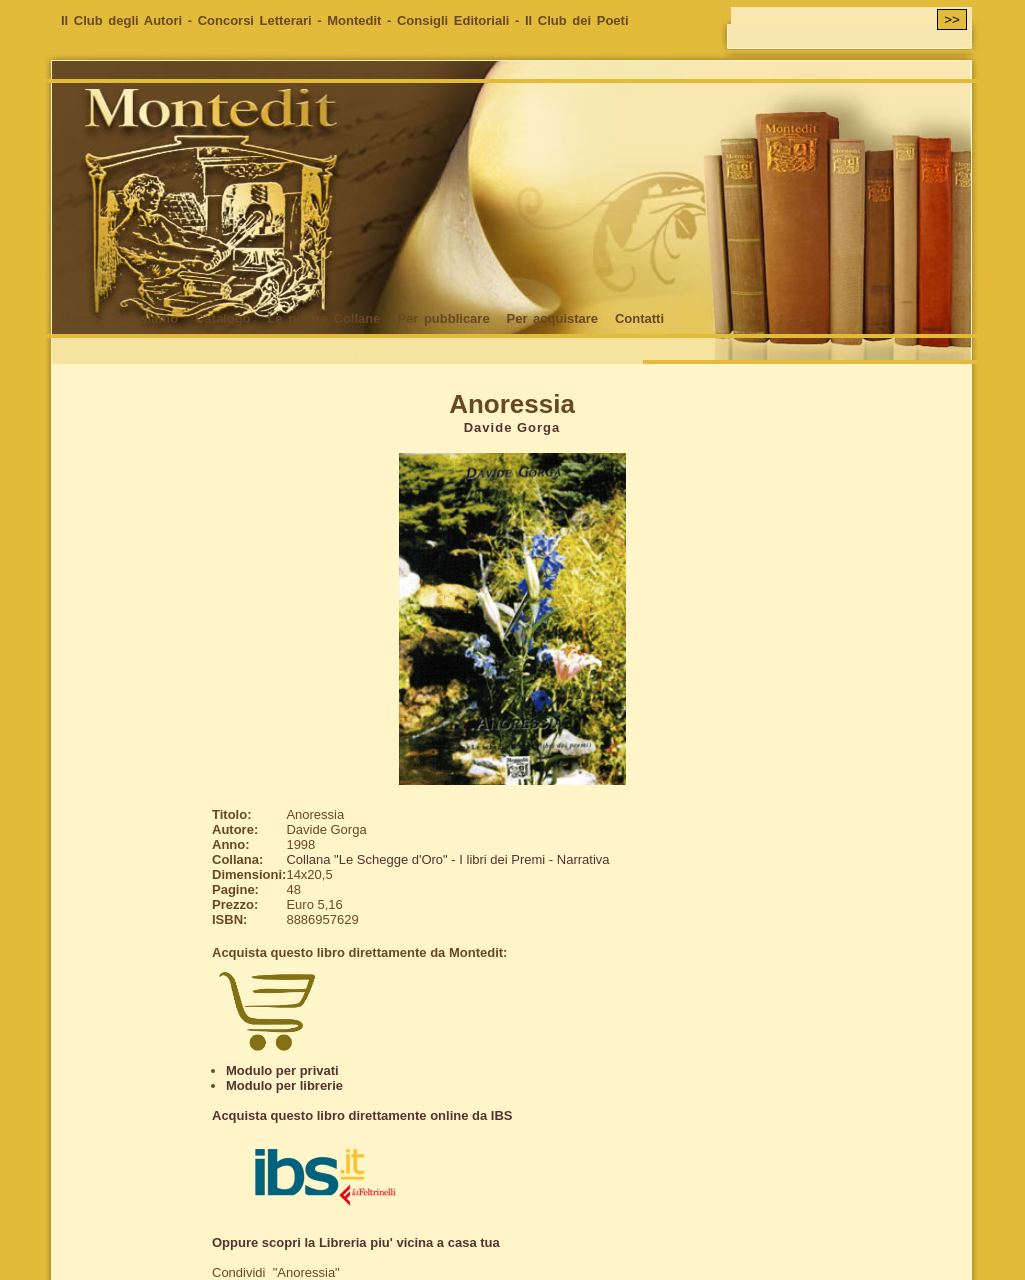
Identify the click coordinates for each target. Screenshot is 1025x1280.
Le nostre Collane (323, 318)
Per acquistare (552, 318)
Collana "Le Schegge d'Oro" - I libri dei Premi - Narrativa (447, 859)
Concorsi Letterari (255, 20)
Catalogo (223, 318)
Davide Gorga (512, 427)
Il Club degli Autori (121, 20)
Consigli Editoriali (453, 20)
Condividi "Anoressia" (276, 1272)
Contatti (639, 318)
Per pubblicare (443, 318)
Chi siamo (146, 318)
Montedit (354, 20)
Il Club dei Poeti (577, 20)
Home (79, 318)
